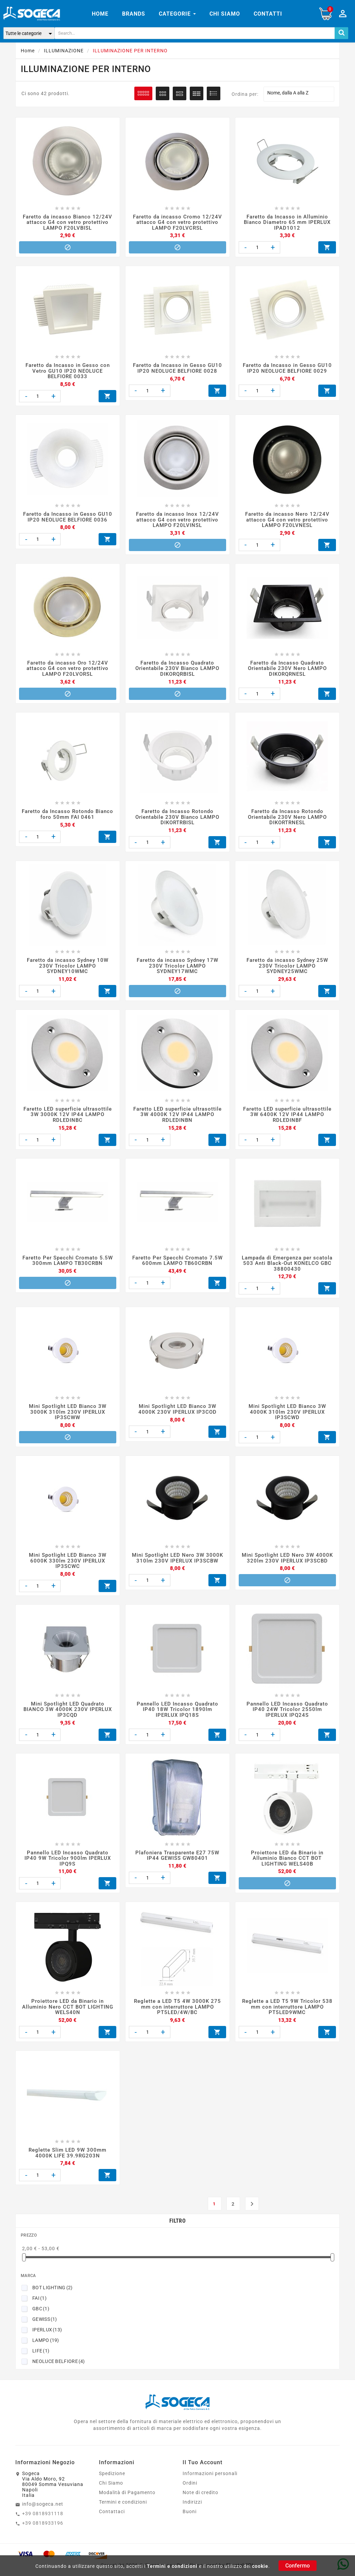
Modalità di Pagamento (127, 1646)
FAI (39, 1464)
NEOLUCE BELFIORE (58, 1528)
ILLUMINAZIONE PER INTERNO (86, 69)
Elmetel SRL (240, 1719)
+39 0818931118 (42, 1668)
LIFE (40, 1517)
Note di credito (200, 1646)
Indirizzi (192, 1656)
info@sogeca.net (42, 1658)
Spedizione (112, 1627)
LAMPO (45, 1507)
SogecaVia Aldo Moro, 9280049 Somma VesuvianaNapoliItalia (52, 1638)
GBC (40, 1475)
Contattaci (112, 1666)
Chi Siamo (111, 1637)
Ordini (190, 1637)
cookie (260, 2566)
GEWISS (44, 1485)
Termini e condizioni (172, 2566)
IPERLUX (47, 1496)
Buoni (190, 1666)
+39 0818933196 (42, 1677)
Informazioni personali (210, 1627)
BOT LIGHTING (52, 1454)
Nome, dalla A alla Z (299, 94)
